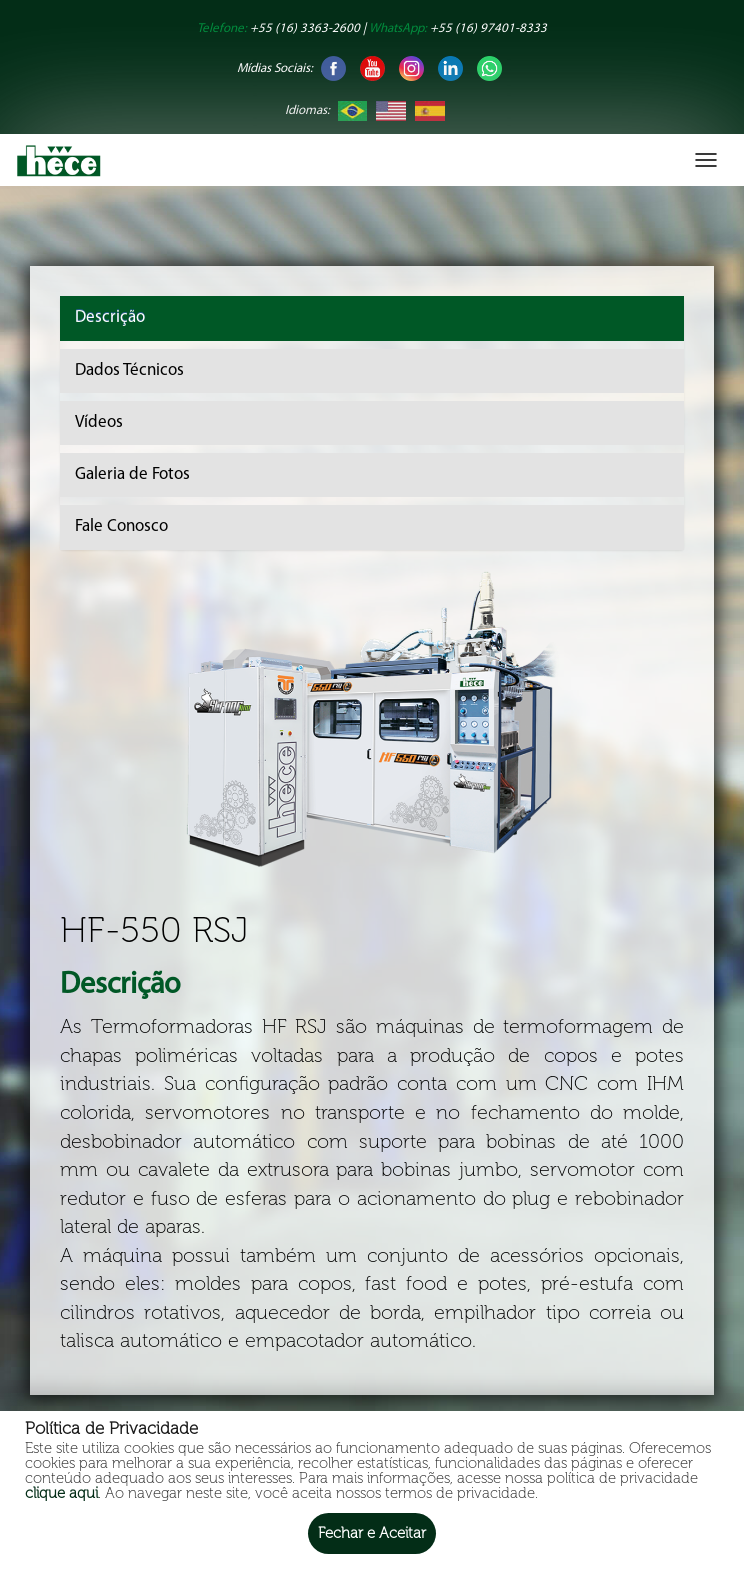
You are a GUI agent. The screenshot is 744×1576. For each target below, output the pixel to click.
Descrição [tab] (110, 317)
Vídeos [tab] (99, 422)
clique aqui (61, 1493)
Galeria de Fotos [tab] (132, 474)
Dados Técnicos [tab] (129, 370)
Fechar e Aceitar (372, 1533)
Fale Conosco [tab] (121, 526)
